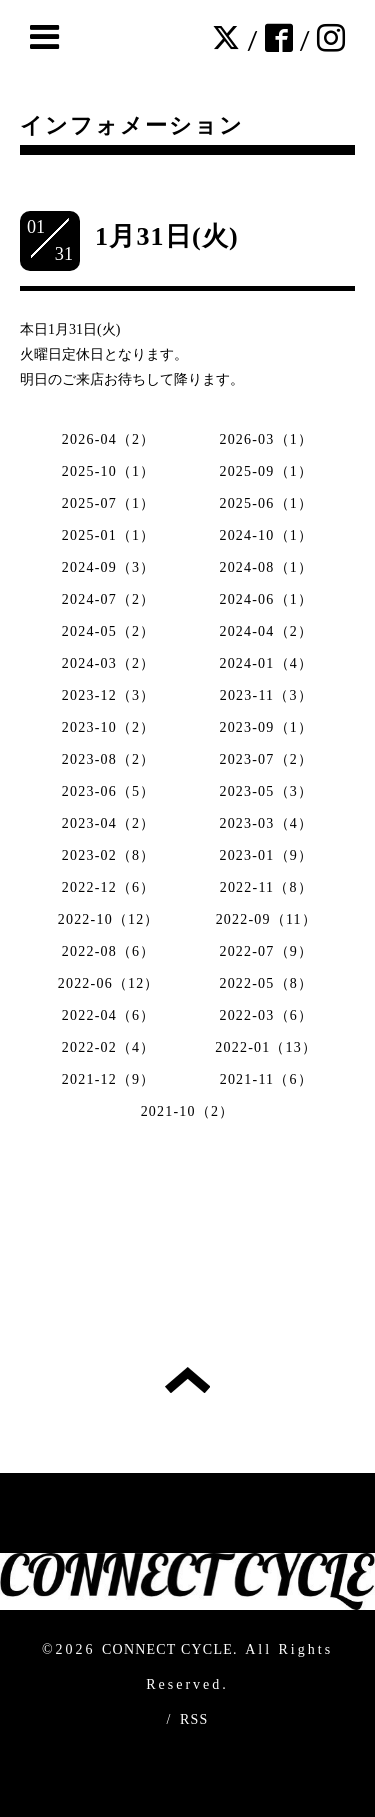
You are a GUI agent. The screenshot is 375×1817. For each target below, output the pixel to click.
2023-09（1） (266, 727)
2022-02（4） (109, 1047)
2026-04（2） (109, 439)
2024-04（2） (266, 631)
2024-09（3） (109, 567)
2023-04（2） (109, 823)
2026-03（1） (266, 439)
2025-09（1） (266, 471)
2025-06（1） (266, 503)
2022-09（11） (266, 919)
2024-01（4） (266, 663)
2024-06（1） (266, 599)
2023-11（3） (266, 695)
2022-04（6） (109, 1015)
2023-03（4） (266, 823)
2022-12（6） (109, 887)
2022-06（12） (109, 983)
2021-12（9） (109, 1079)
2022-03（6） (266, 1015)
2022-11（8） (266, 887)
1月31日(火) (167, 236)
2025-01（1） (109, 535)
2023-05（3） (266, 791)
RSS (194, 1719)
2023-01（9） (266, 855)
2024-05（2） (109, 631)
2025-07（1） (109, 503)
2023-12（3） (109, 695)
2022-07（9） (266, 951)
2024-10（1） (266, 535)
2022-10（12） (109, 919)
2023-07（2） (266, 759)
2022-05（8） (266, 983)
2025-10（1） (109, 471)
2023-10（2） (109, 727)
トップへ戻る (187, 1380)
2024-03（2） (109, 663)
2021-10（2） (188, 1111)
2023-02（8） (109, 855)
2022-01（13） (266, 1047)
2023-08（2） (109, 759)
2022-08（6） (109, 951)
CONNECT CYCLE (167, 1649)
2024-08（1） (266, 567)
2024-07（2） (109, 599)
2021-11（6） (266, 1079)
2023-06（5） (109, 791)
